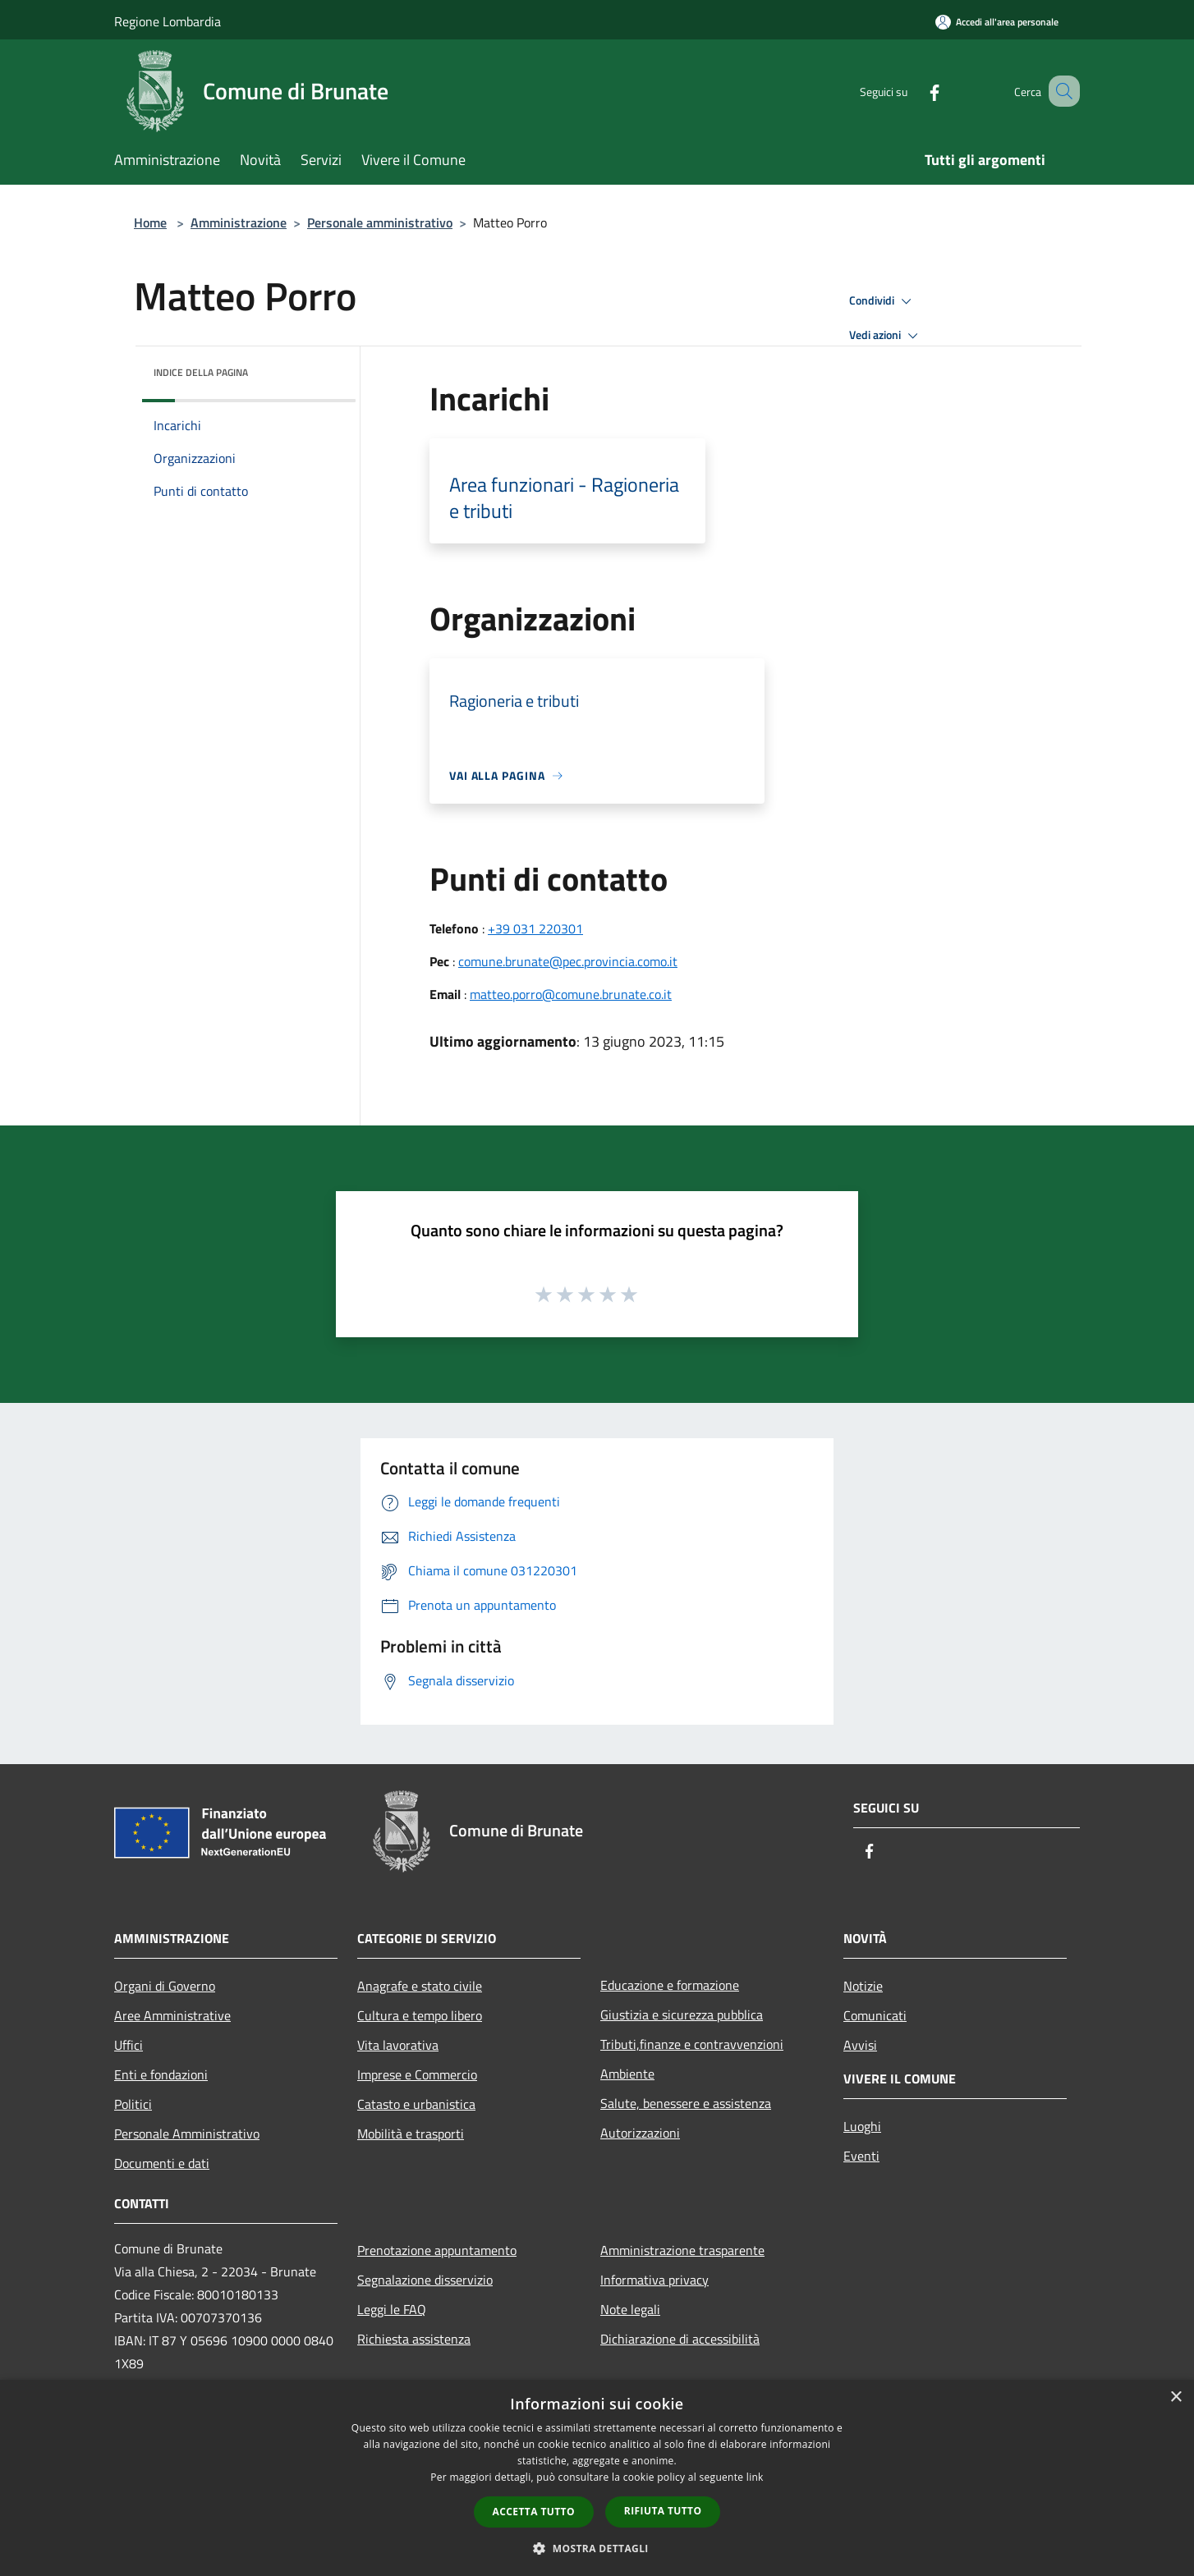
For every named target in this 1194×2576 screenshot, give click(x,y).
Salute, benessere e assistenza (685, 2103)
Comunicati (875, 2015)
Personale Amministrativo (186, 2133)
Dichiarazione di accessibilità (680, 2339)
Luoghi (862, 2126)
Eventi (861, 2156)
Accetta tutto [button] (534, 2512)
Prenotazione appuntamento (437, 2250)
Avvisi (860, 2045)
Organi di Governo (164, 1986)
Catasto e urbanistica (416, 2104)
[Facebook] (914, 91)
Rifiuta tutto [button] (663, 2511)
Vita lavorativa (398, 2045)
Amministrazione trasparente (682, 2250)
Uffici (128, 2045)
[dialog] (597, 2478)
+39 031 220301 (535, 928)
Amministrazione (239, 222)
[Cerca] (1060, 91)
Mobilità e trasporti (410, 2133)
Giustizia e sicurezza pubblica (681, 2014)
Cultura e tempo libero (419, 2015)
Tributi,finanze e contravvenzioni (691, 2044)
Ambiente (627, 2073)
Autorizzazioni (640, 2133)
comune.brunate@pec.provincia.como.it (567, 961)
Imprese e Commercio (417, 2074)
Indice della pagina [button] (201, 372)
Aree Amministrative (172, 2015)
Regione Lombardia (167, 21)
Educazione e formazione (669, 1985)
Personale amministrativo (379, 222)
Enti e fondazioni (161, 2074)
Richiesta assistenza (414, 2339)
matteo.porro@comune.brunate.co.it (571, 994)
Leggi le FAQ (391, 2309)
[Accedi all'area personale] (997, 21)
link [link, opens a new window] (755, 2477)
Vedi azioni (886, 336)
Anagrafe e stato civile (419, 1986)
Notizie (863, 1986)
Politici (133, 2104)
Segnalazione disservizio (425, 2280)
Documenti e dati (161, 2163)
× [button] (1175, 2397)
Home (150, 222)
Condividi (882, 301)
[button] (597, 2548)
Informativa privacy (654, 2280)
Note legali (630, 2309)
